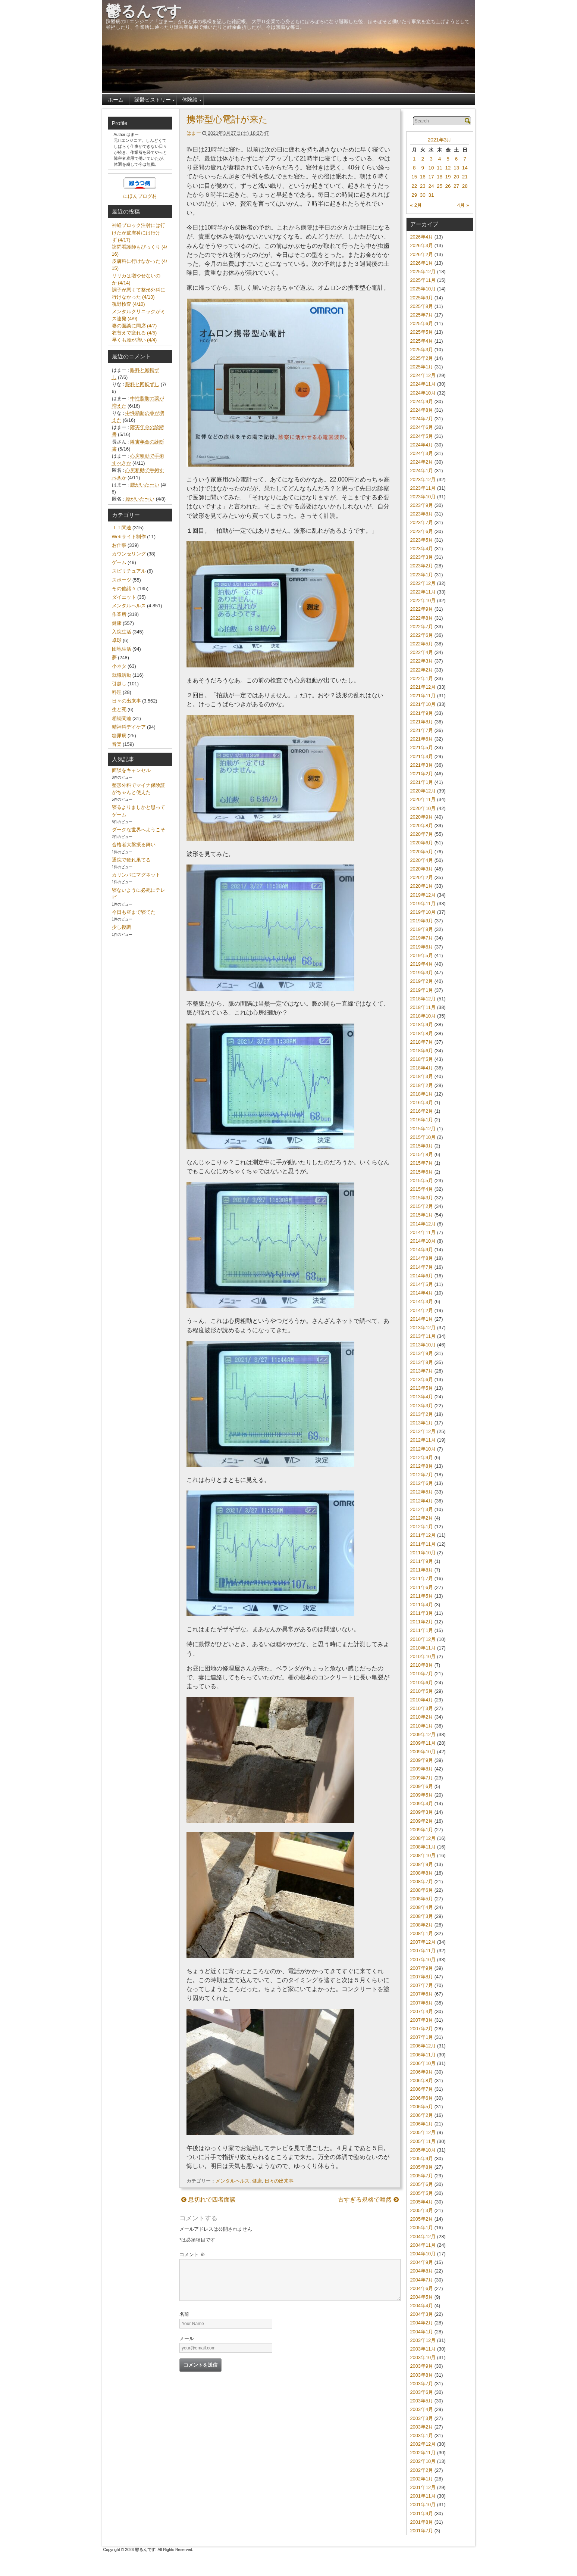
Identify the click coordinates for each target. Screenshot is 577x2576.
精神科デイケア (129, 727)
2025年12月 (423, 271)
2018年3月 (421, 1076)
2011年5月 (421, 1596)
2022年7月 (421, 626)
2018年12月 (423, 999)
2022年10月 (423, 600)
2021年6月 (421, 739)
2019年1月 (421, 990)
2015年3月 (421, 1197)
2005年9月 (421, 2158)
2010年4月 (421, 1700)
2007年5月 (421, 2003)
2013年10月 (423, 1345)
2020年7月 (421, 834)
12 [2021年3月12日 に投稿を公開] (448, 168)
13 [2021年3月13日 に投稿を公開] (456, 168)
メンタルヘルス (233, 2181)
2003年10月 (423, 2357)
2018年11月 (423, 1007)
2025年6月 (421, 323)
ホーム (115, 100)
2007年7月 (421, 1985)
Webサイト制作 (129, 536)
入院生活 (121, 632)
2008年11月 (423, 1847)
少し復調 (121, 927)
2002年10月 (423, 2461)
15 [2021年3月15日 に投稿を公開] (414, 177)
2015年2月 (421, 1206)
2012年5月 (421, 1492)
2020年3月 (421, 869)
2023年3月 (421, 557)
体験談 (190, 100)
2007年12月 (423, 1942)
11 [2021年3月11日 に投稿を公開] (439, 168)
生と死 (119, 709)
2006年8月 (421, 2080)
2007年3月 (421, 2020)
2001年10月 (423, 2504)
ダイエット (124, 597)
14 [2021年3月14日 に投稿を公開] (465, 168)
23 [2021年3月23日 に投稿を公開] (423, 186)
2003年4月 (421, 2409)
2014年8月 (421, 1258)
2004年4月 (421, 2305)
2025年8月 (421, 306)
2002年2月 (421, 2470)
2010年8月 (421, 1665)
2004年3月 (421, 2314)
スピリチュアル (129, 571)
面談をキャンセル (131, 770)
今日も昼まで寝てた (134, 912)
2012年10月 (423, 1449)
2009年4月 (421, 1803)
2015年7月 (421, 1163)
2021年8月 (421, 722)
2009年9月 (421, 1760)
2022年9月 (421, 609)
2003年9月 (421, 2366)
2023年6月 (421, 531)
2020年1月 (421, 886)
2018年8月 (421, 1033)
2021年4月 (421, 756)
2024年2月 (421, 462)
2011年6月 (421, 1587)
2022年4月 (421, 652)
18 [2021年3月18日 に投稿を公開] (439, 177)
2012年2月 (421, 1518)
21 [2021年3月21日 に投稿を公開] (465, 177)
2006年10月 (423, 2063)
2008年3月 (421, 1916)
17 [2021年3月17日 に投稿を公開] (431, 177)
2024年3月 (421, 453)
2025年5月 (421, 332)
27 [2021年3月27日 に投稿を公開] (456, 186)
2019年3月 (421, 972)
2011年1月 (421, 1630)
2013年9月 (421, 1353)
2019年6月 (421, 947)
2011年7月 (421, 1578)
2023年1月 (421, 574)
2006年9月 (421, 2072)
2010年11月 (423, 1648)
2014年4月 (421, 1293)
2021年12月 (423, 687)
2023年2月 (421, 566)
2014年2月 (421, 1310)
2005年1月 (421, 2227)
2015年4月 (421, 1189)
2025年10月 (423, 289)
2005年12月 (423, 2132)
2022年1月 (421, 678)
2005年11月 (423, 2141)
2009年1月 (421, 1829)
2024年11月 (423, 384)
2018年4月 (421, 1068)
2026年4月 (421, 237)
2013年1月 (421, 1423)
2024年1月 (421, 470)
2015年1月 (421, 1215)
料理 (117, 692)
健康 (257, 2181)
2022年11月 (423, 592)
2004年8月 (421, 2271)
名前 (184, 2314)
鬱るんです (144, 11)
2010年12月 (423, 1639)
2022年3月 (421, 661)
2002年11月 (423, 2452)
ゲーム (119, 562)
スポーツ (121, 580)
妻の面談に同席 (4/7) (134, 325)
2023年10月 (423, 496)
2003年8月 (421, 2375)
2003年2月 (421, 2427)
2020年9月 (421, 817)
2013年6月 (421, 1379)
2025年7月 (421, 315)
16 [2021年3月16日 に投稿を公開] (423, 177)
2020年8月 (421, 825)
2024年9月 (421, 401)
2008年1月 (421, 1933)
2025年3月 (421, 349)
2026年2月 (421, 254)
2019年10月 (423, 912)
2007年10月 (423, 1959)
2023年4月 (421, 548)
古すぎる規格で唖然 (368, 2199)
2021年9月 (421, 713)
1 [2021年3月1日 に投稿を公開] (414, 159)
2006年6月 (421, 2098)
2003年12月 (423, 2340)
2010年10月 (423, 1656)
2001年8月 (421, 2522)
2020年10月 (423, 808)
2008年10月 (423, 1855)
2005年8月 (421, 2167)
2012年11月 (423, 1440)
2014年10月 (423, 1241)
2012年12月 (423, 1431)
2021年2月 (421, 773)
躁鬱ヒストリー (152, 100)
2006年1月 (421, 2124)
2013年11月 (423, 1336)
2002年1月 (421, 2479)
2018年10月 (423, 1016)
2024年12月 (423, 375)
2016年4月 (421, 1102)
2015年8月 (421, 1154)
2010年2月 (421, 1717)
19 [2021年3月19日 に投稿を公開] (448, 177)
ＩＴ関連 (121, 527)
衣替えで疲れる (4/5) (134, 333)
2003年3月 (421, 2418)
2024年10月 (423, 393)
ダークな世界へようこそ (138, 829)
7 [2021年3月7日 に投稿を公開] (464, 159)
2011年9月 (421, 1561)
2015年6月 (421, 1172)
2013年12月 (423, 1327)
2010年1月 (421, 1726)
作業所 (119, 614)
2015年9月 (421, 1146)
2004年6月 (421, 2288)
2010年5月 (421, 1691)
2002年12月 (423, 2444)
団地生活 (121, 649)
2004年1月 (421, 2331)
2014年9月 (421, 1249)
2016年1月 (421, 1119)
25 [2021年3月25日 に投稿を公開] (439, 186)
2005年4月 (421, 2202)
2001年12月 (423, 2487)
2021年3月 (439, 140)
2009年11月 (423, 1743)
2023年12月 (423, 479)
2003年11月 (423, 2349)
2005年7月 (421, 2175)
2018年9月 (421, 1024)
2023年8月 (421, 514)
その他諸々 (124, 588)
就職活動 (121, 675)
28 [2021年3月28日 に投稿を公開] (465, 186)
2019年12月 (423, 895)
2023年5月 (421, 540)
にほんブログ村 (140, 196)
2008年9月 (421, 1864)
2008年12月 (423, 1838)
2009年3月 (421, 1812)
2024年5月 (421, 436)
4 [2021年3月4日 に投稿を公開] (439, 159)
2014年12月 (423, 1224)
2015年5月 (421, 1180)
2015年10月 (423, 1137)
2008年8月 (421, 1873)
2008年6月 (421, 1890)
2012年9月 (421, 1457)
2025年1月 (421, 367)
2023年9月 (421, 505)
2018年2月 (421, 1085)
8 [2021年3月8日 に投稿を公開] (414, 168)
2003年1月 (421, 2435)
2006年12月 (423, 2046)
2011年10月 (423, 1552)
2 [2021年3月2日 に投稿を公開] (422, 159)
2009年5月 (421, 1795)
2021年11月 (423, 695)
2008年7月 (421, 1881)
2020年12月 (423, 791)
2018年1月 (421, 1094)
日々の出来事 (279, 2181)
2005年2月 (421, 2219)
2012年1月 (421, 1526)
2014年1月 (421, 1319)
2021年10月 (423, 704)
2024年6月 (421, 427)
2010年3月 (421, 1708)
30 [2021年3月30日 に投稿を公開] (423, 195)
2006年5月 (421, 2106)
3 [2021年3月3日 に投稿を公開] (431, 159)
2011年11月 (423, 1544)
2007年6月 (421, 1994)
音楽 (117, 744)
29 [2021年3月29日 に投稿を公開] (414, 195)
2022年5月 (421, 644)
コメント (192, 2254)
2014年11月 (423, 1232)
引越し (119, 683)
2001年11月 (423, 2496)
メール (186, 2338)
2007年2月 (421, 2028)
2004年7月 (421, 2280)
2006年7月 (421, 2089)
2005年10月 (423, 2150)
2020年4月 (421, 860)
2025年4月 (421, 341)
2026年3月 (421, 245)
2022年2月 (421, 670)
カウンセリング (129, 554)
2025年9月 (421, 297)
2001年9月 (421, 2513)
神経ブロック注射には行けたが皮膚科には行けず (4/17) (138, 232)
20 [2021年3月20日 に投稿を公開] (456, 177)
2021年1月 (421, 782)
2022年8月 (421, 618)
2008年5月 (421, 1898)
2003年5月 (421, 2401)
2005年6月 (421, 2184)
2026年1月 (421, 263)
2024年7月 (421, 418)
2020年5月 (421, 851)
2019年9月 (421, 920)
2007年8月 (421, 1976)
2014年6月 (421, 1275)
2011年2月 (421, 1622)
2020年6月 (421, 842)
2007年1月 (421, 2037)
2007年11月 (423, 1950)
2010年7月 (421, 1673)
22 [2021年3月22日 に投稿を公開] (414, 186)
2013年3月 (421, 1405)
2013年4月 (421, 1396)
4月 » (463, 205)
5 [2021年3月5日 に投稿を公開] (447, 159)
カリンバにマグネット (136, 875)
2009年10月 (423, 1751)
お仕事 (119, 545)
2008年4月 (421, 1907)
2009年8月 (421, 1769)
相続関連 (121, 718)
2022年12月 (423, 583)
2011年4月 (421, 1604)
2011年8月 (421, 1570)
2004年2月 (421, 2323)
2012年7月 (421, 1474)
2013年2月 (421, 1414)
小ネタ (119, 666)
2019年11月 (423, 903)
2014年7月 (421, 1267)
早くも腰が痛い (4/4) (134, 340)
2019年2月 (421, 981)
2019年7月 (421, 938)
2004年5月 (421, 2297)
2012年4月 (421, 1501)
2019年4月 (421, 964)
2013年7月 (421, 1371)
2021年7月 (421, 730)
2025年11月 (423, 280)
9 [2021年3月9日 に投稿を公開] (422, 168)
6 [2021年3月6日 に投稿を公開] (456, 159)
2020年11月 (423, 799)
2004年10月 (423, 2253)
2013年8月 (421, 1362)
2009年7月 (421, 1778)
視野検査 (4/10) (128, 304)
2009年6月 (421, 1786)
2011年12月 (423, 1535)
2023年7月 (421, 522)
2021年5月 (421, 747)
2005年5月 (421, 2193)
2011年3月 (421, 1613)
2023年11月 (423, 488)
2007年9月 (421, 1968)
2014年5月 (421, 1284)
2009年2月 (421, 1821)
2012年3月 (421, 1509)
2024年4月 (421, 445)
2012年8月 (421, 1466)
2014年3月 (421, 1301)
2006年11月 (423, 2055)
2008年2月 (421, 1925)
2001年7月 (421, 2530)
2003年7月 (421, 2383)
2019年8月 (421, 929)
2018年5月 (421, 1059)
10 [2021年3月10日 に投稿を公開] (431, 168)
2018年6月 (421, 1050)
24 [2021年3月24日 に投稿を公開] (431, 186)
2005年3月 (421, 2210)
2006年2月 (421, 2115)
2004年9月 (421, 2262)
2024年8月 (421, 410)
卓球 (117, 640)
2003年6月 (421, 2392)
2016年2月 (421, 1111)
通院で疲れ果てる (131, 860)
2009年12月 (423, 1734)
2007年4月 (421, 2011)
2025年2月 (421, 358)
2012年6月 (421, 1483)
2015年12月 (423, 1128)
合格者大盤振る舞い (134, 844)
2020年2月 (421, 877)
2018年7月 (421, 1042)
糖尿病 (119, 735)
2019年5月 (421, 955)
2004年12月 (423, 2236)
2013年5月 (421, 1388)
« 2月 (416, 205)
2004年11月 (423, 2245)
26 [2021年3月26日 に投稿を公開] (448, 186)
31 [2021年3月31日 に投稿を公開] (431, 195)
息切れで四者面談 (208, 2199)
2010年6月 (421, 1682)
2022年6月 (421, 635)
